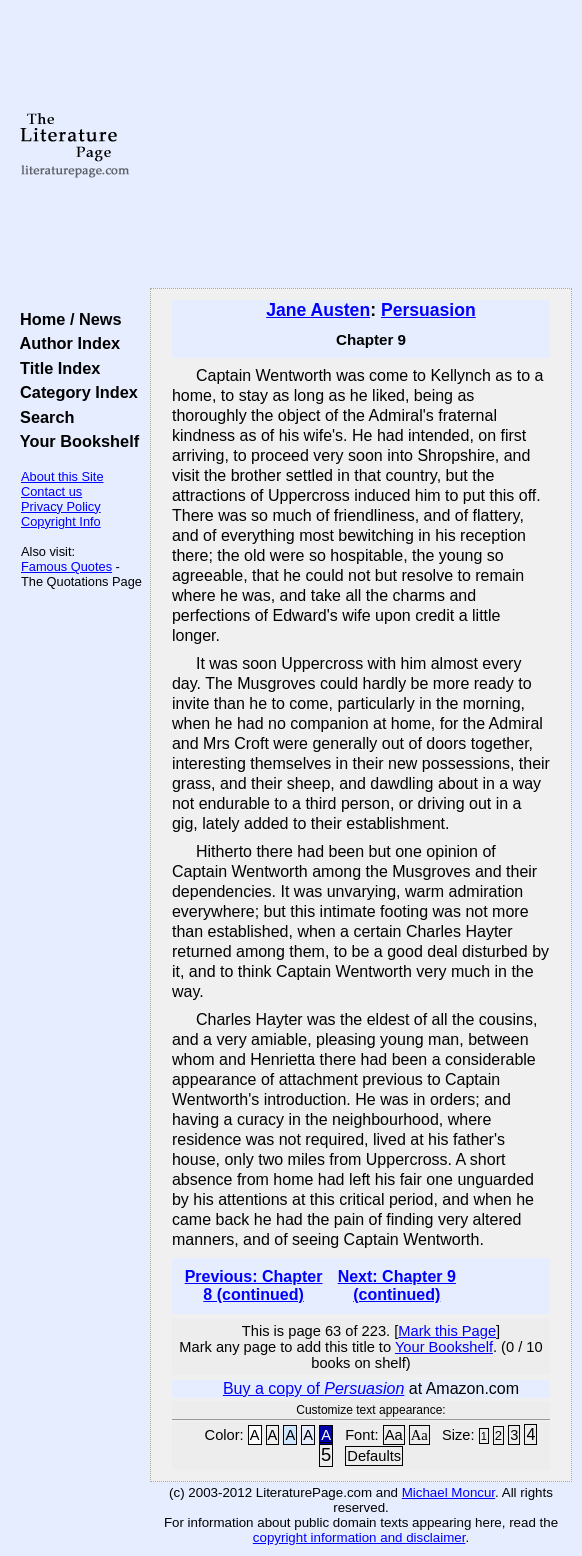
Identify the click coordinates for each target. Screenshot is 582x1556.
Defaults (374, 1456)
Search (42, 417)
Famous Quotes (66, 566)
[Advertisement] (361, 145)
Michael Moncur (448, 1492)
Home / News (66, 319)
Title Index (55, 368)
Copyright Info (61, 521)
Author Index (65, 343)
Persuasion (428, 310)
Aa (394, 1435)
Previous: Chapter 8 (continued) (254, 1285)
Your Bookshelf (75, 441)
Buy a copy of (313, 1388)
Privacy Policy (61, 506)
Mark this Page (447, 1331)
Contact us (51, 491)
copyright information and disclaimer (359, 1537)
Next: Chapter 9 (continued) (397, 1285)
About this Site (62, 476)
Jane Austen (318, 310)
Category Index (74, 392)
